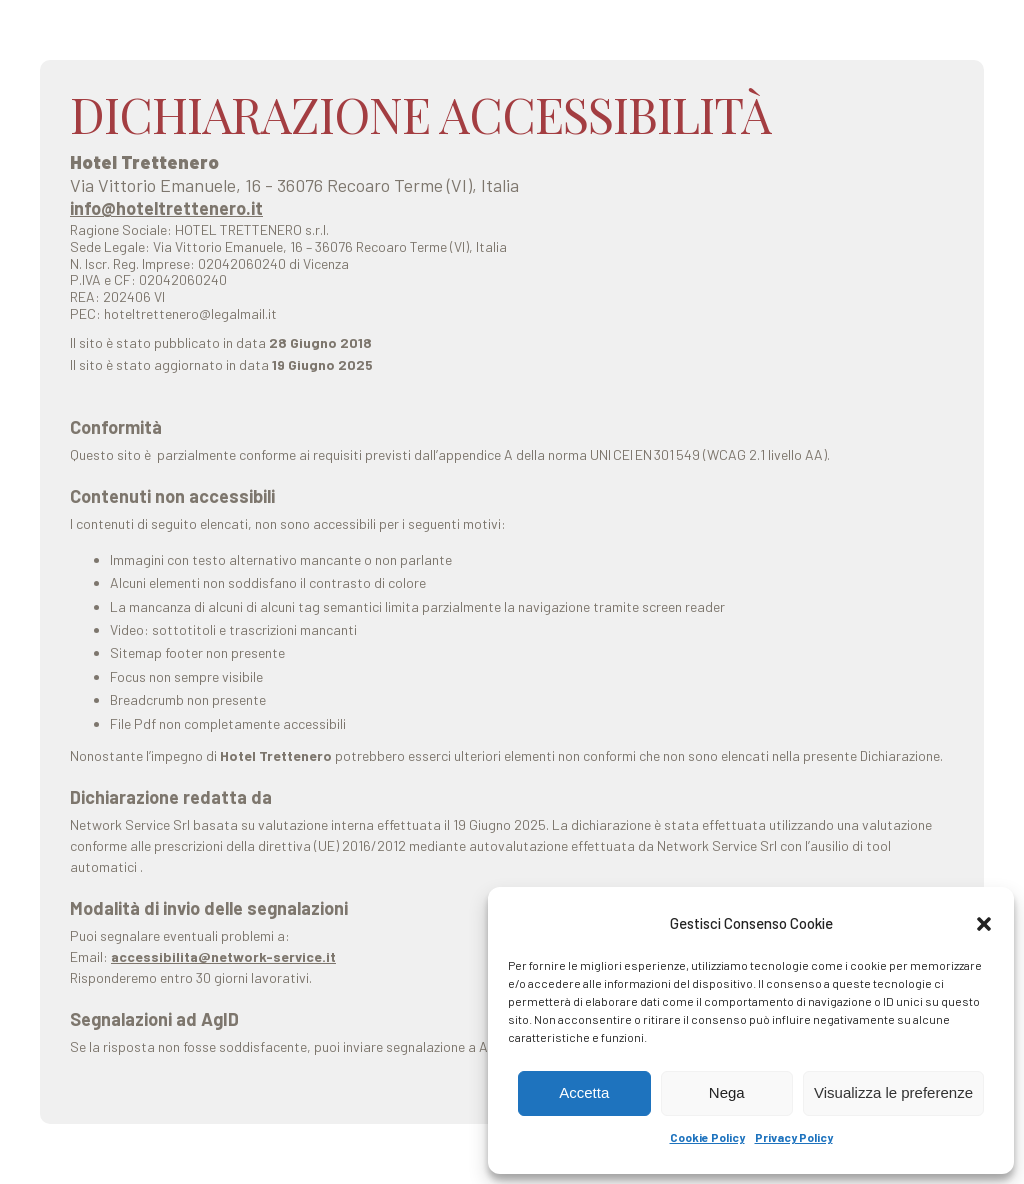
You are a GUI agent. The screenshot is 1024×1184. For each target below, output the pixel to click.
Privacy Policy (794, 1137)
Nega (727, 1092)
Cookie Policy (707, 1137)
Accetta (584, 1092)
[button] (984, 924)
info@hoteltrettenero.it (166, 208)
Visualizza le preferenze (893, 1092)
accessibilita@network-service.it (223, 956)
